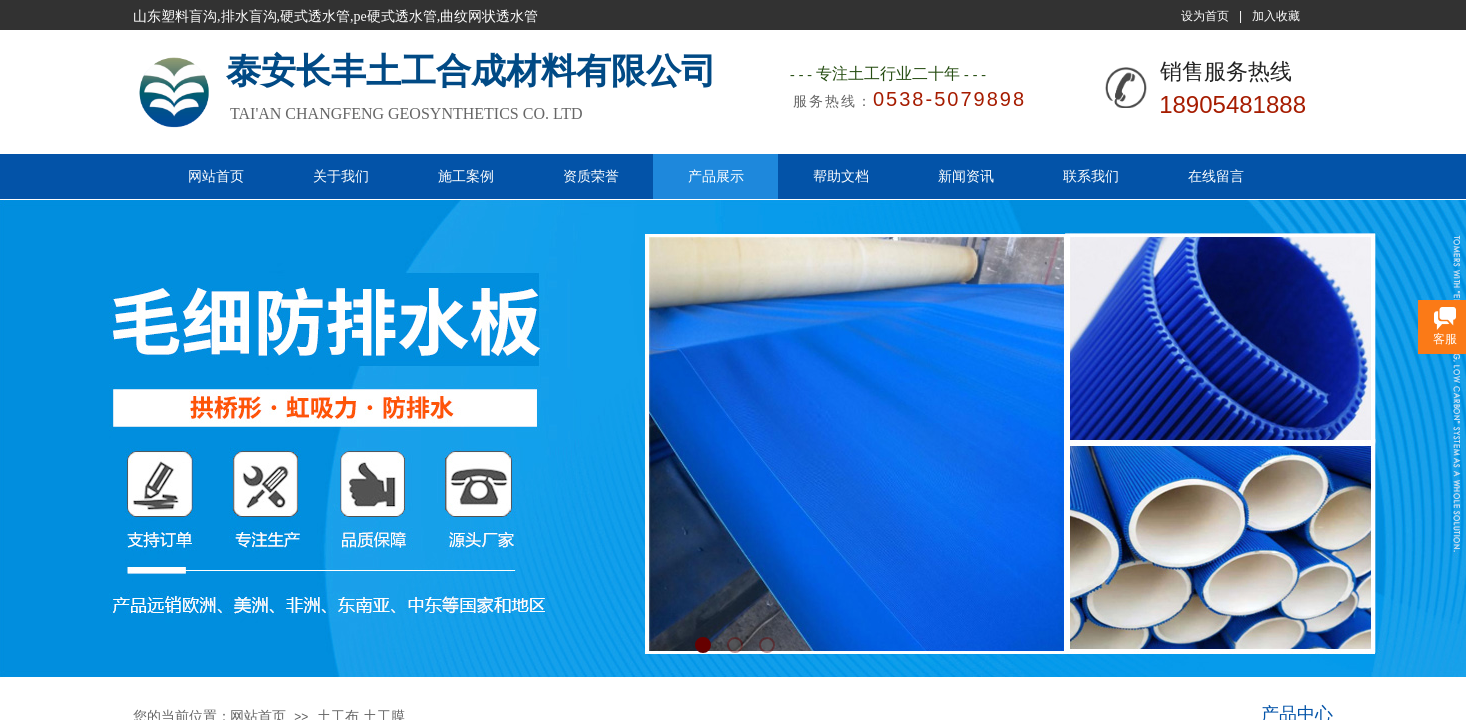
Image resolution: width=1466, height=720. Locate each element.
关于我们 (341, 176)
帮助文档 (841, 176)
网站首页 (216, 176)
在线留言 (1216, 176)
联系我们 (1091, 176)
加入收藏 (1276, 16)
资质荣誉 (591, 176)
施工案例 (466, 176)
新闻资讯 (966, 176)
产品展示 (716, 176)
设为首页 (1205, 16)
